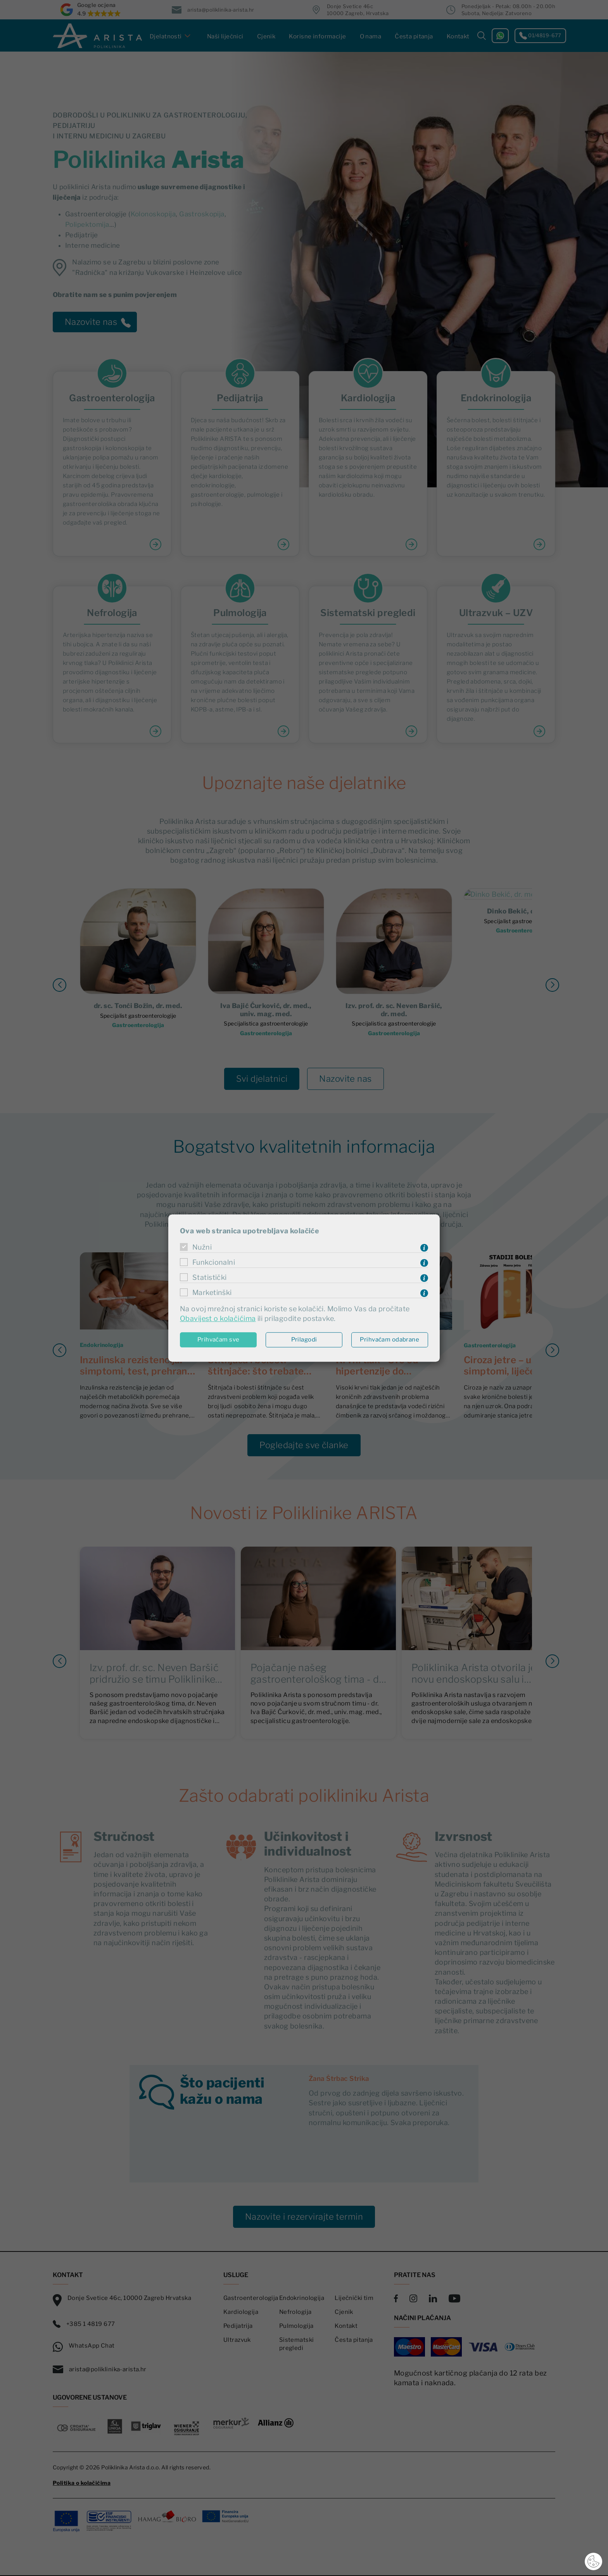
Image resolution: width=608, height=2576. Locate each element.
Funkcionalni (213, 1262)
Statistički (209, 1277)
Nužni (202, 1247)
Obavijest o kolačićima (218, 1319)
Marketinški (212, 1292)
